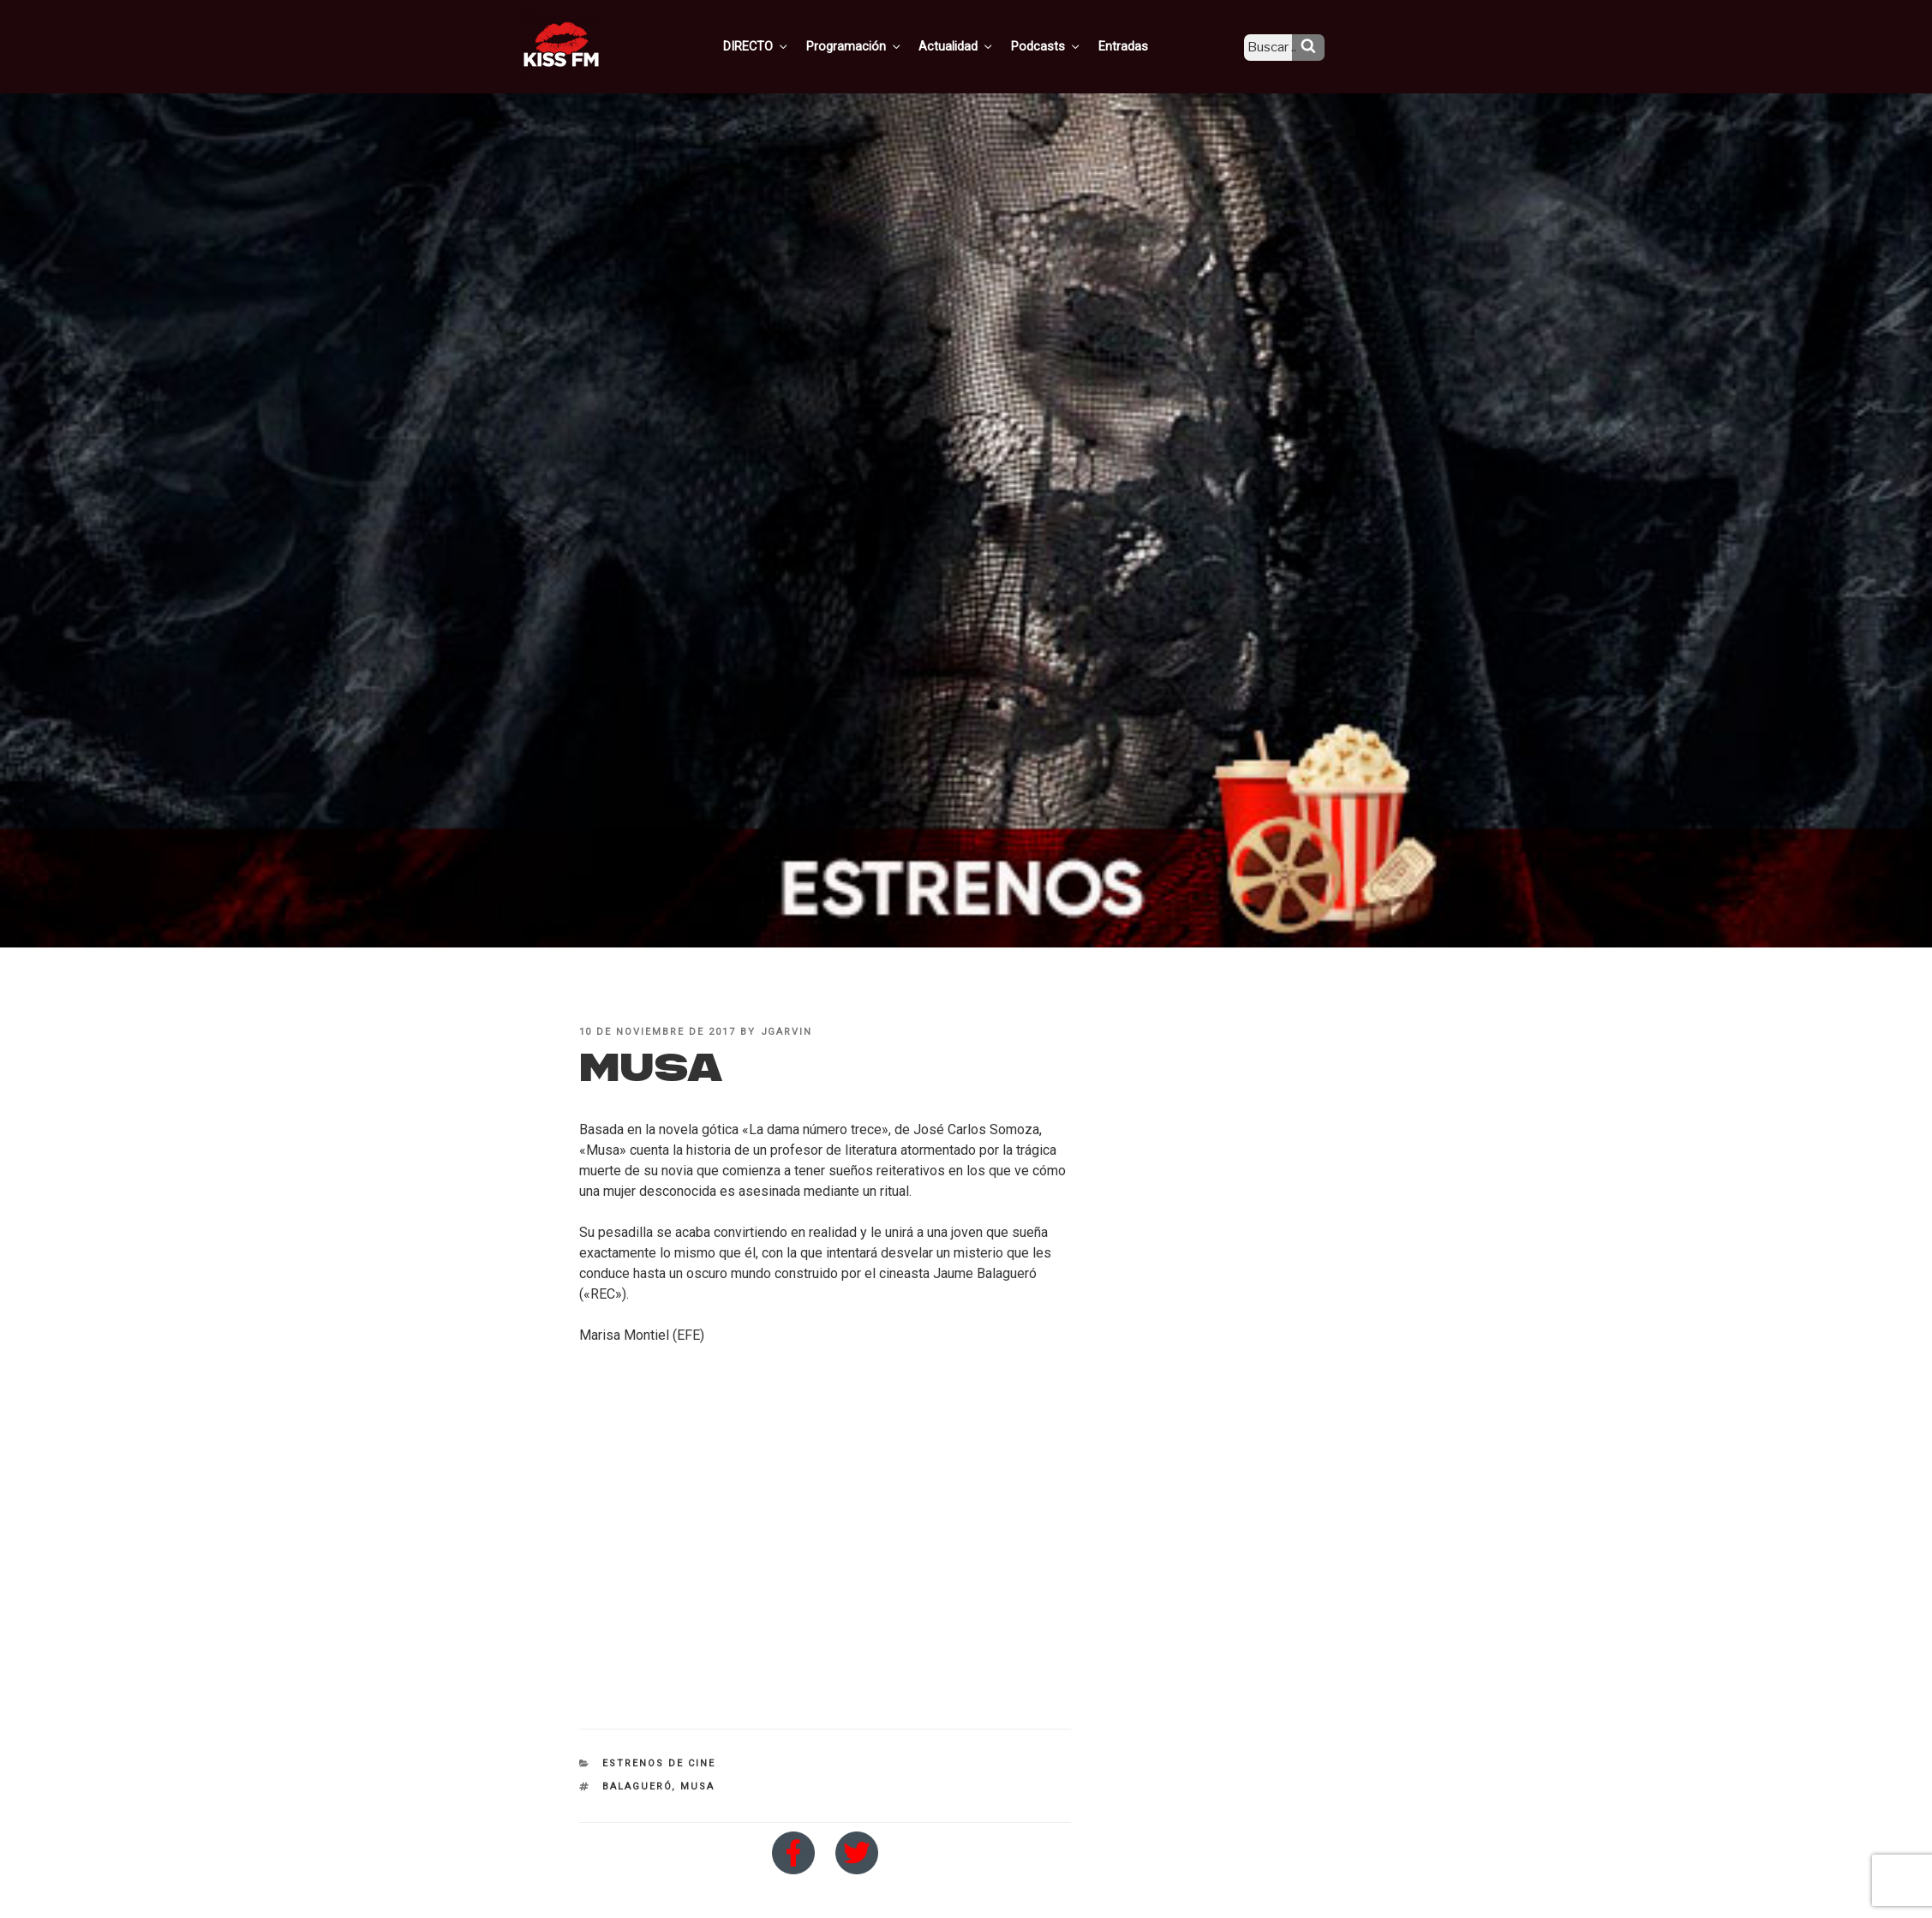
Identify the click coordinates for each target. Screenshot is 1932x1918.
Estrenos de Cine (658, 1763)
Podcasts (1063, 45)
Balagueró (637, 1786)
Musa (697, 1786)
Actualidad (977, 45)
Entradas (1136, 45)
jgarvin (787, 1031)
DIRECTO (783, 45)
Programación (877, 45)
